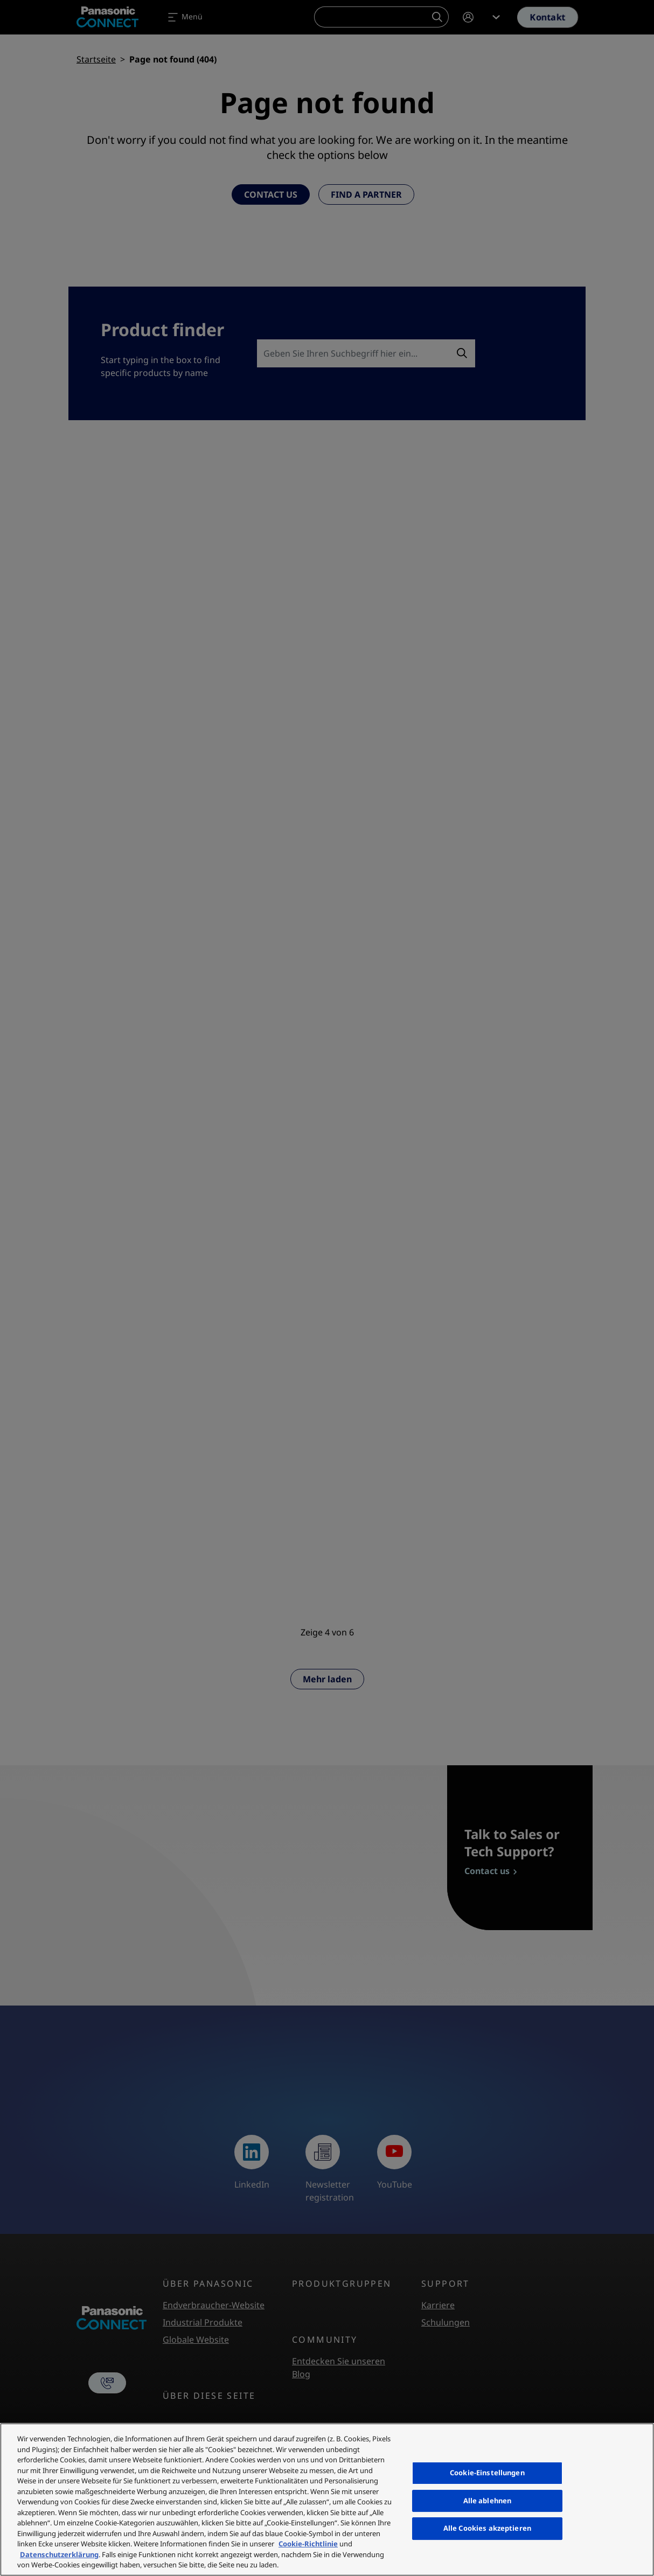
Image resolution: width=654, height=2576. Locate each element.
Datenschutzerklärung (59, 2554)
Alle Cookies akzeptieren (487, 2528)
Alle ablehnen (487, 2500)
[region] (327, 2499)
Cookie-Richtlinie (308, 2544)
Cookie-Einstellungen (487, 2472)
